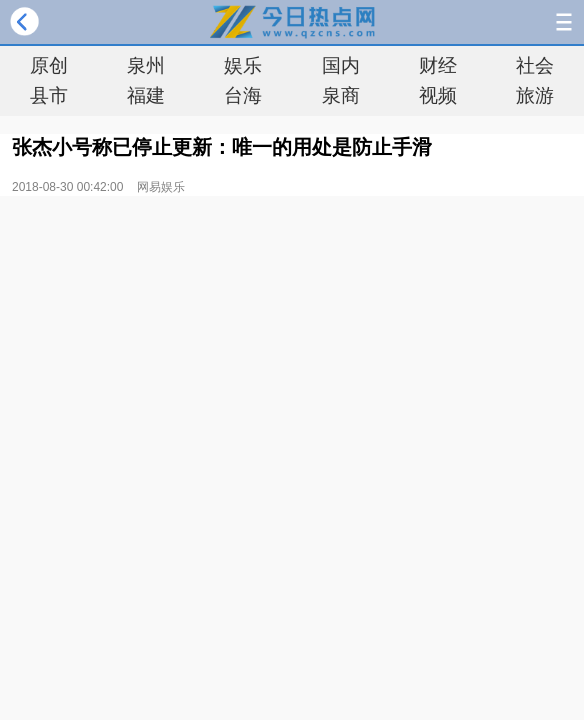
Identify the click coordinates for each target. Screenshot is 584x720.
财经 (438, 65)
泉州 (146, 65)
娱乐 (243, 65)
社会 (535, 65)
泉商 (341, 95)
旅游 (535, 95)
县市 (49, 95)
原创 (49, 65)
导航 (564, 22)
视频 (438, 95)
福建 (146, 95)
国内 (341, 65)
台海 (243, 95)
